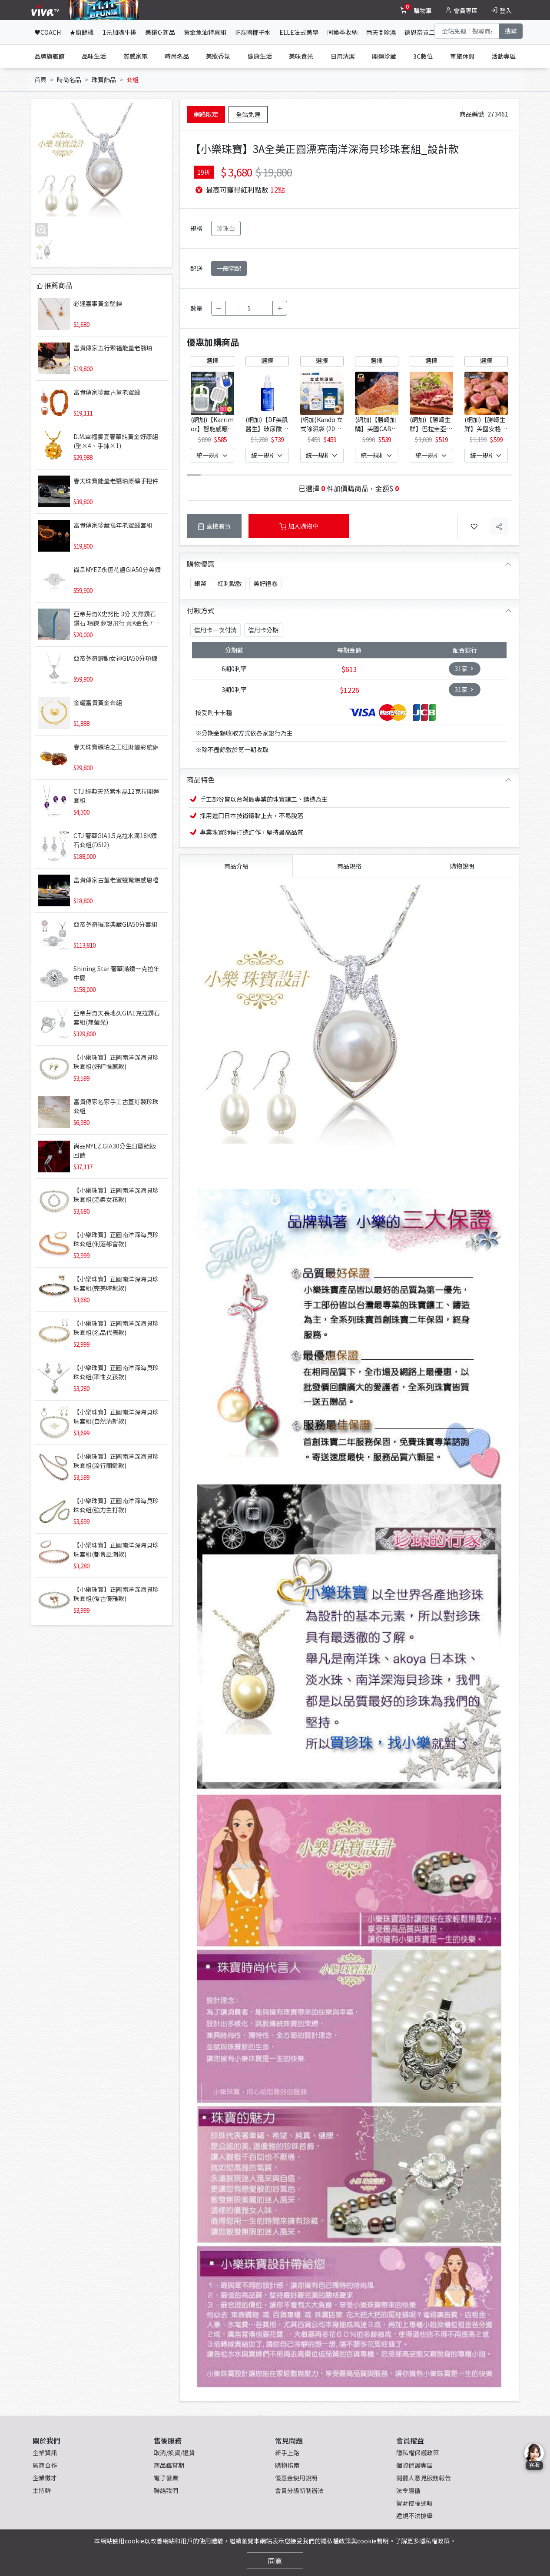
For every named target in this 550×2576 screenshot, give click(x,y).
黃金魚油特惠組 (205, 32)
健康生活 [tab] (260, 56)
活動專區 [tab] (503, 56)
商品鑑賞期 (169, 2465)
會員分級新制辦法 (299, 2490)
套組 (132, 79)
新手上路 (287, 2452)
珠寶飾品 (104, 79)
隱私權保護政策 (417, 2452)
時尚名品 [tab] (177, 56)
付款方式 (201, 610)
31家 (464, 668)
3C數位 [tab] (423, 56)
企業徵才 (45, 2477)
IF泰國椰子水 (253, 32)
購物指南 (287, 2465)
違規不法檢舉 (414, 2515)
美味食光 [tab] (301, 56)
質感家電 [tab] (135, 56)
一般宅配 (229, 268)
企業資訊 (45, 2452)
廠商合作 (45, 2465)
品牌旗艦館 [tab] (49, 56)
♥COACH (47, 32)
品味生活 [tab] (94, 56)
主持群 (42, 2490)
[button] (499, 407)
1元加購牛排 (119, 32)
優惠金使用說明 (296, 2477)
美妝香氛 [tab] (218, 56)
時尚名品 (69, 79)
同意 (275, 2561)
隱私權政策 (434, 2540)
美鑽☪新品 (160, 32)
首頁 (40, 79)
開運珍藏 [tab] (384, 56)
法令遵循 (408, 2490)
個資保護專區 (414, 2465)
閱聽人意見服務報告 (423, 2477)
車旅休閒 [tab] (462, 56)
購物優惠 (201, 564)
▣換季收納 (342, 32)
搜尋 (511, 31)
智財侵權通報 (414, 2503)
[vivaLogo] (46, 10)
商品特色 (201, 779)
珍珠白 (226, 228)
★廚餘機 (82, 32)
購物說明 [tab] (462, 866)
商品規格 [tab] (349, 866)
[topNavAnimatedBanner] (104, 10)
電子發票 (166, 2477)
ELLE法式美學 (298, 32)
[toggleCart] (416, 10)
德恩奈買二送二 (425, 32)
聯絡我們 (166, 2490)
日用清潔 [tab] (343, 56)
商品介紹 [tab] (236, 866)
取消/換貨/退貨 (174, 2452)
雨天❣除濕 (381, 32)
